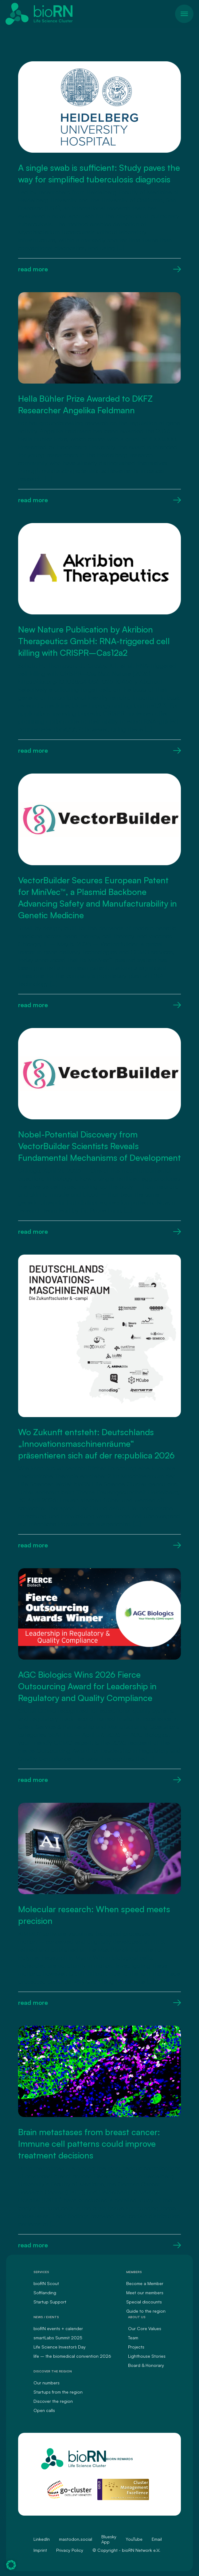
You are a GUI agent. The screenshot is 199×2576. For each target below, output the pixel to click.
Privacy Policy (69, 2550)
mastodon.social (75, 2539)
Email (157, 2539)
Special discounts (144, 2301)
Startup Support (49, 2301)
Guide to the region (146, 2311)
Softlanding (44, 2292)
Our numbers (46, 2382)
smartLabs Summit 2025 (57, 2337)
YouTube (134, 2539)
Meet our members (144, 2292)
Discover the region (53, 2401)
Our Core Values (144, 2328)
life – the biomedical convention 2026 (72, 2356)
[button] (11, 2565)
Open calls (44, 2410)
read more (99, 269)
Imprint (40, 2550)
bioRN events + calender (58, 2328)
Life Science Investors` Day (59, 2346)
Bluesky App (108, 2539)
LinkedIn (41, 2539)
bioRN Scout (46, 2283)
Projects (136, 2346)
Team (133, 2337)
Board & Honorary (146, 2365)
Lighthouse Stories (147, 2356)
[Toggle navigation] (184, 14)
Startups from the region (58, 2391)
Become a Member (144, 2283)
